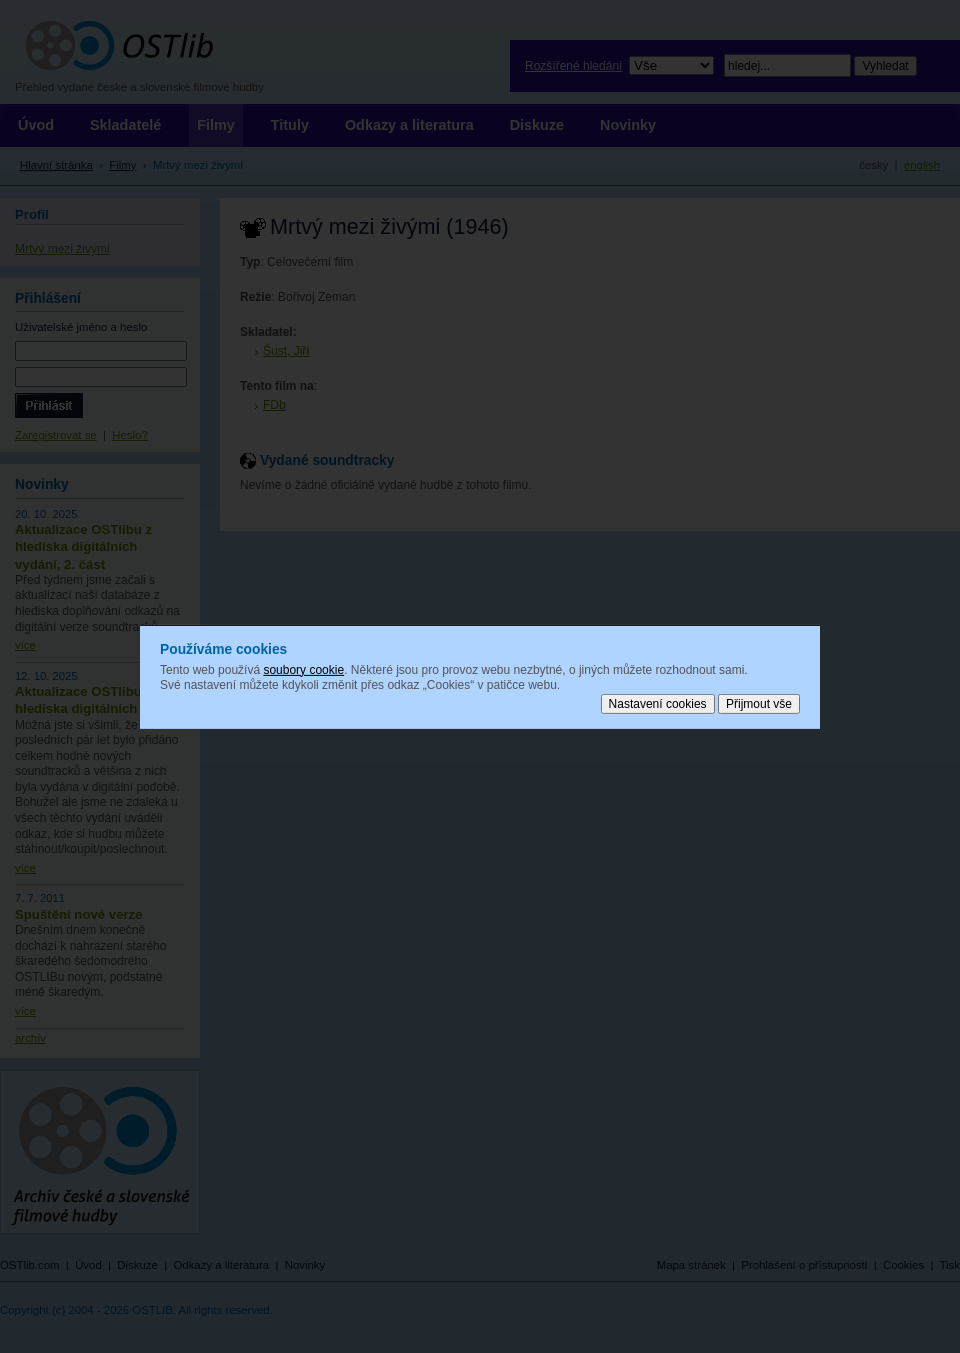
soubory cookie (303, 669)
